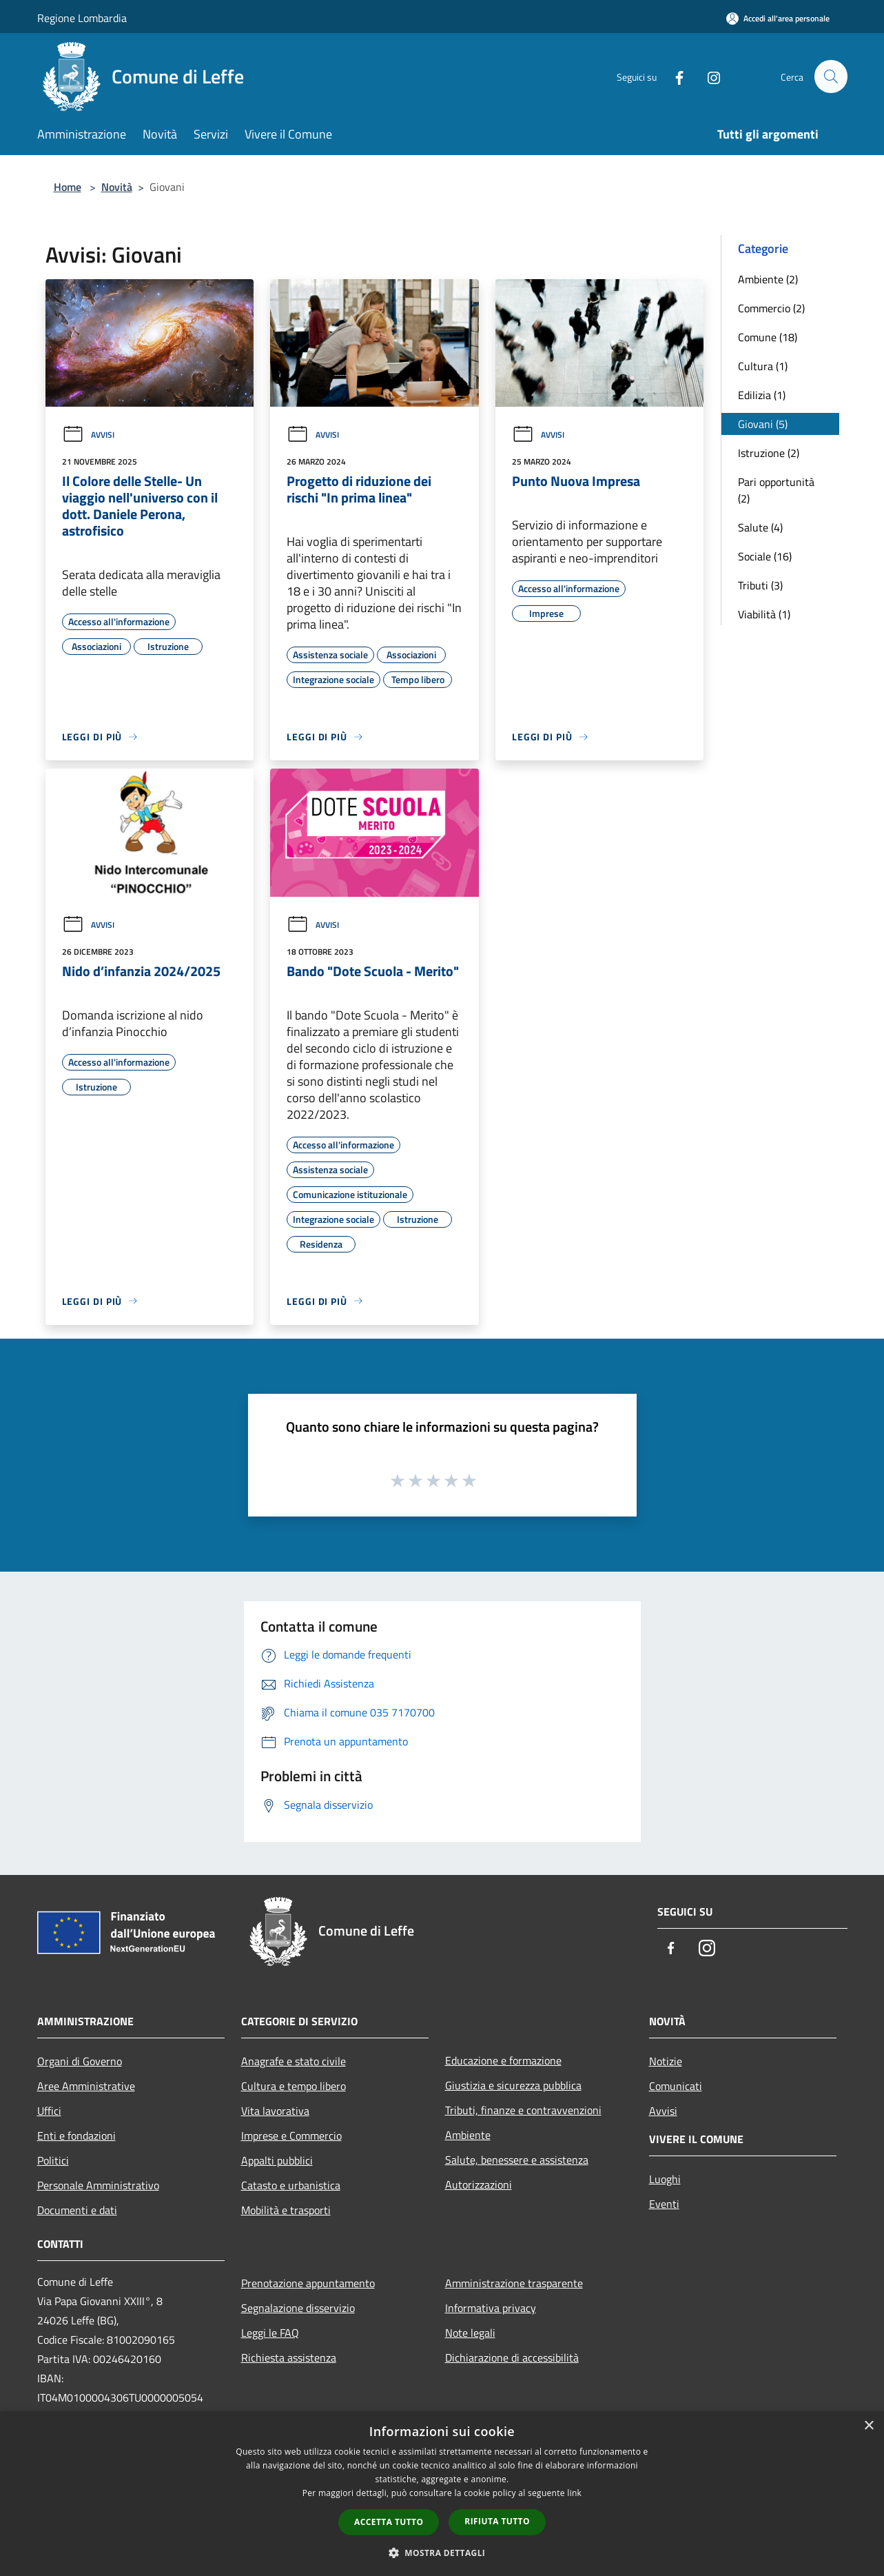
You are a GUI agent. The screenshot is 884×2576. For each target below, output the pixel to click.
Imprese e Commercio (291, 2135)
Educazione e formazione (503, 2060)
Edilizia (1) (761, 395)
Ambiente (468, 2135)
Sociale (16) (765, 556)
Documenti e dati (77, 2210)
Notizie (665, 2061)
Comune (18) (767, 337)
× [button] (868, 2426)
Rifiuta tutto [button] (497, 2521)
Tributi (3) (760, 585)
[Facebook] (674, 76)
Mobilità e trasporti (286, 2210)
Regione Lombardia (82, 18)
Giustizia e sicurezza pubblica (513, 2085)
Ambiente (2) (768, 279)
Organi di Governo (79, 2061)
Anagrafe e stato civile (293, 2061)
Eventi (664, 2203)
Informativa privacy (490, 2308)
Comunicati (675, 2086)
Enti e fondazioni (76, 2135)
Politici (53, 2160)
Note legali (470, 2332)
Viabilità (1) (764, 614)
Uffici (49, 2110)
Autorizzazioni (478, 2184)
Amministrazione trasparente (514, 2283)
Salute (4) (760, 527)
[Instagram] (708, 76)
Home (67, 187)
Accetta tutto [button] (388, 2522)
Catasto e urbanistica (290, 2185)
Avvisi (88, 434)
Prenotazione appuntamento (308, 2283)
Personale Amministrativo (98, 2185)
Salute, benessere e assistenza (516, 2159)
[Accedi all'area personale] (777, 18)
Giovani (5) (763, 424)
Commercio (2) (771, 308)
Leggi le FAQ (270, 2332)
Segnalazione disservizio (298, 2308)
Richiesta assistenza (288, 2357)
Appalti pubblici (277, 2160)
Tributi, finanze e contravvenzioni (523, 2110)
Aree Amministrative (86, 2086)
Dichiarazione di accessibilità (512, 2357)
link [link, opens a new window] (574, 2493)
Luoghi (665, 2179)
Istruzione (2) (768, 453)
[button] (442, 2552)
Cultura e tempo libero (293, 2086)
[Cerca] (830, 76)
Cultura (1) (763, 366)
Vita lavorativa (275, 2110)
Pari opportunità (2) (776, 490)
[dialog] (442, 2493)
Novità (116, 187)
